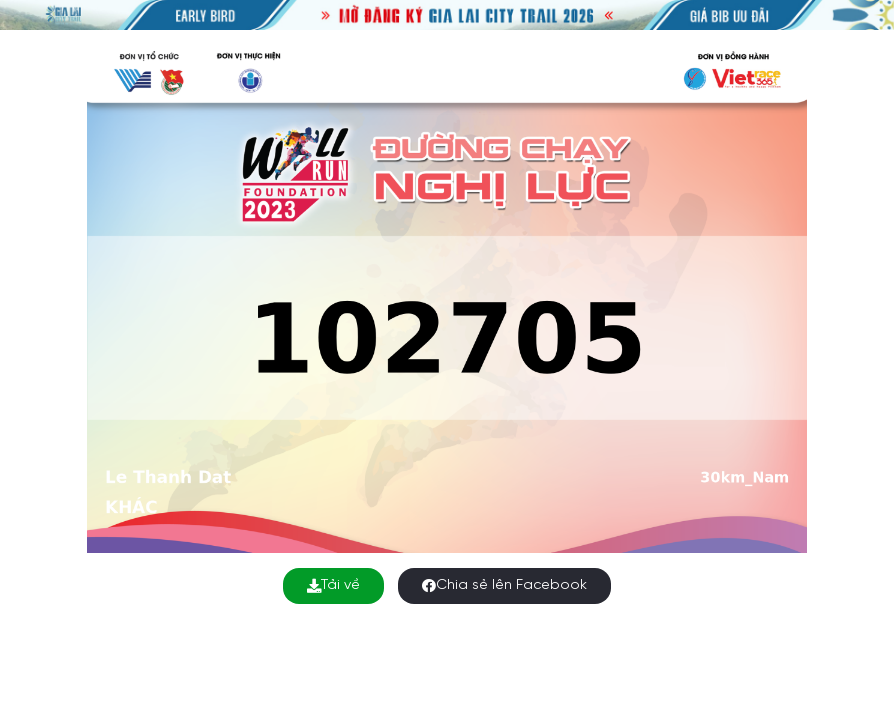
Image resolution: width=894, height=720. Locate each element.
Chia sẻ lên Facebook (504, 585)
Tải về (333, 585)
